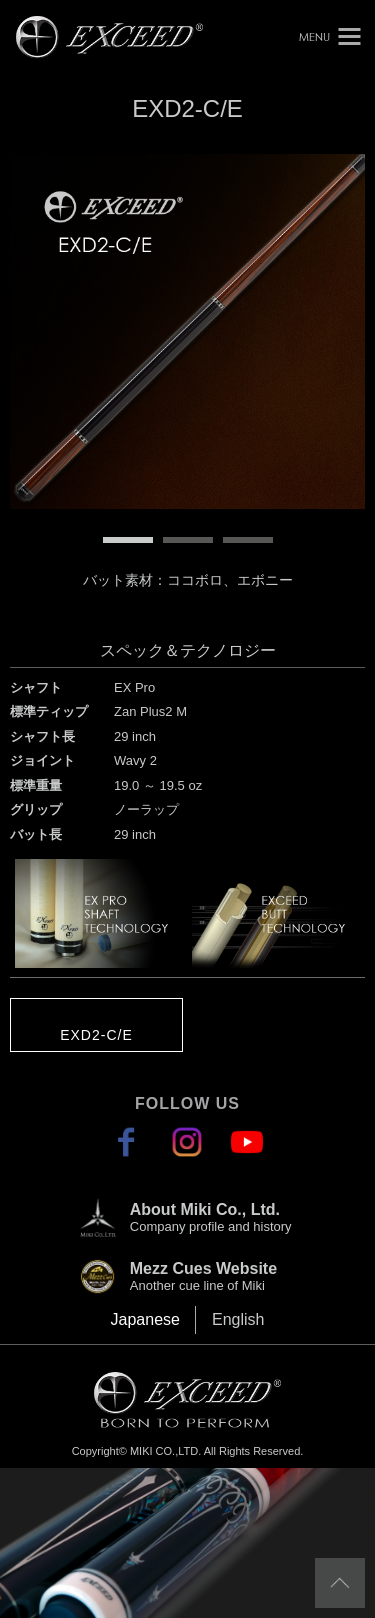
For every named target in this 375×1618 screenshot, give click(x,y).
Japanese (145, 1319)
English (238, 1319)
